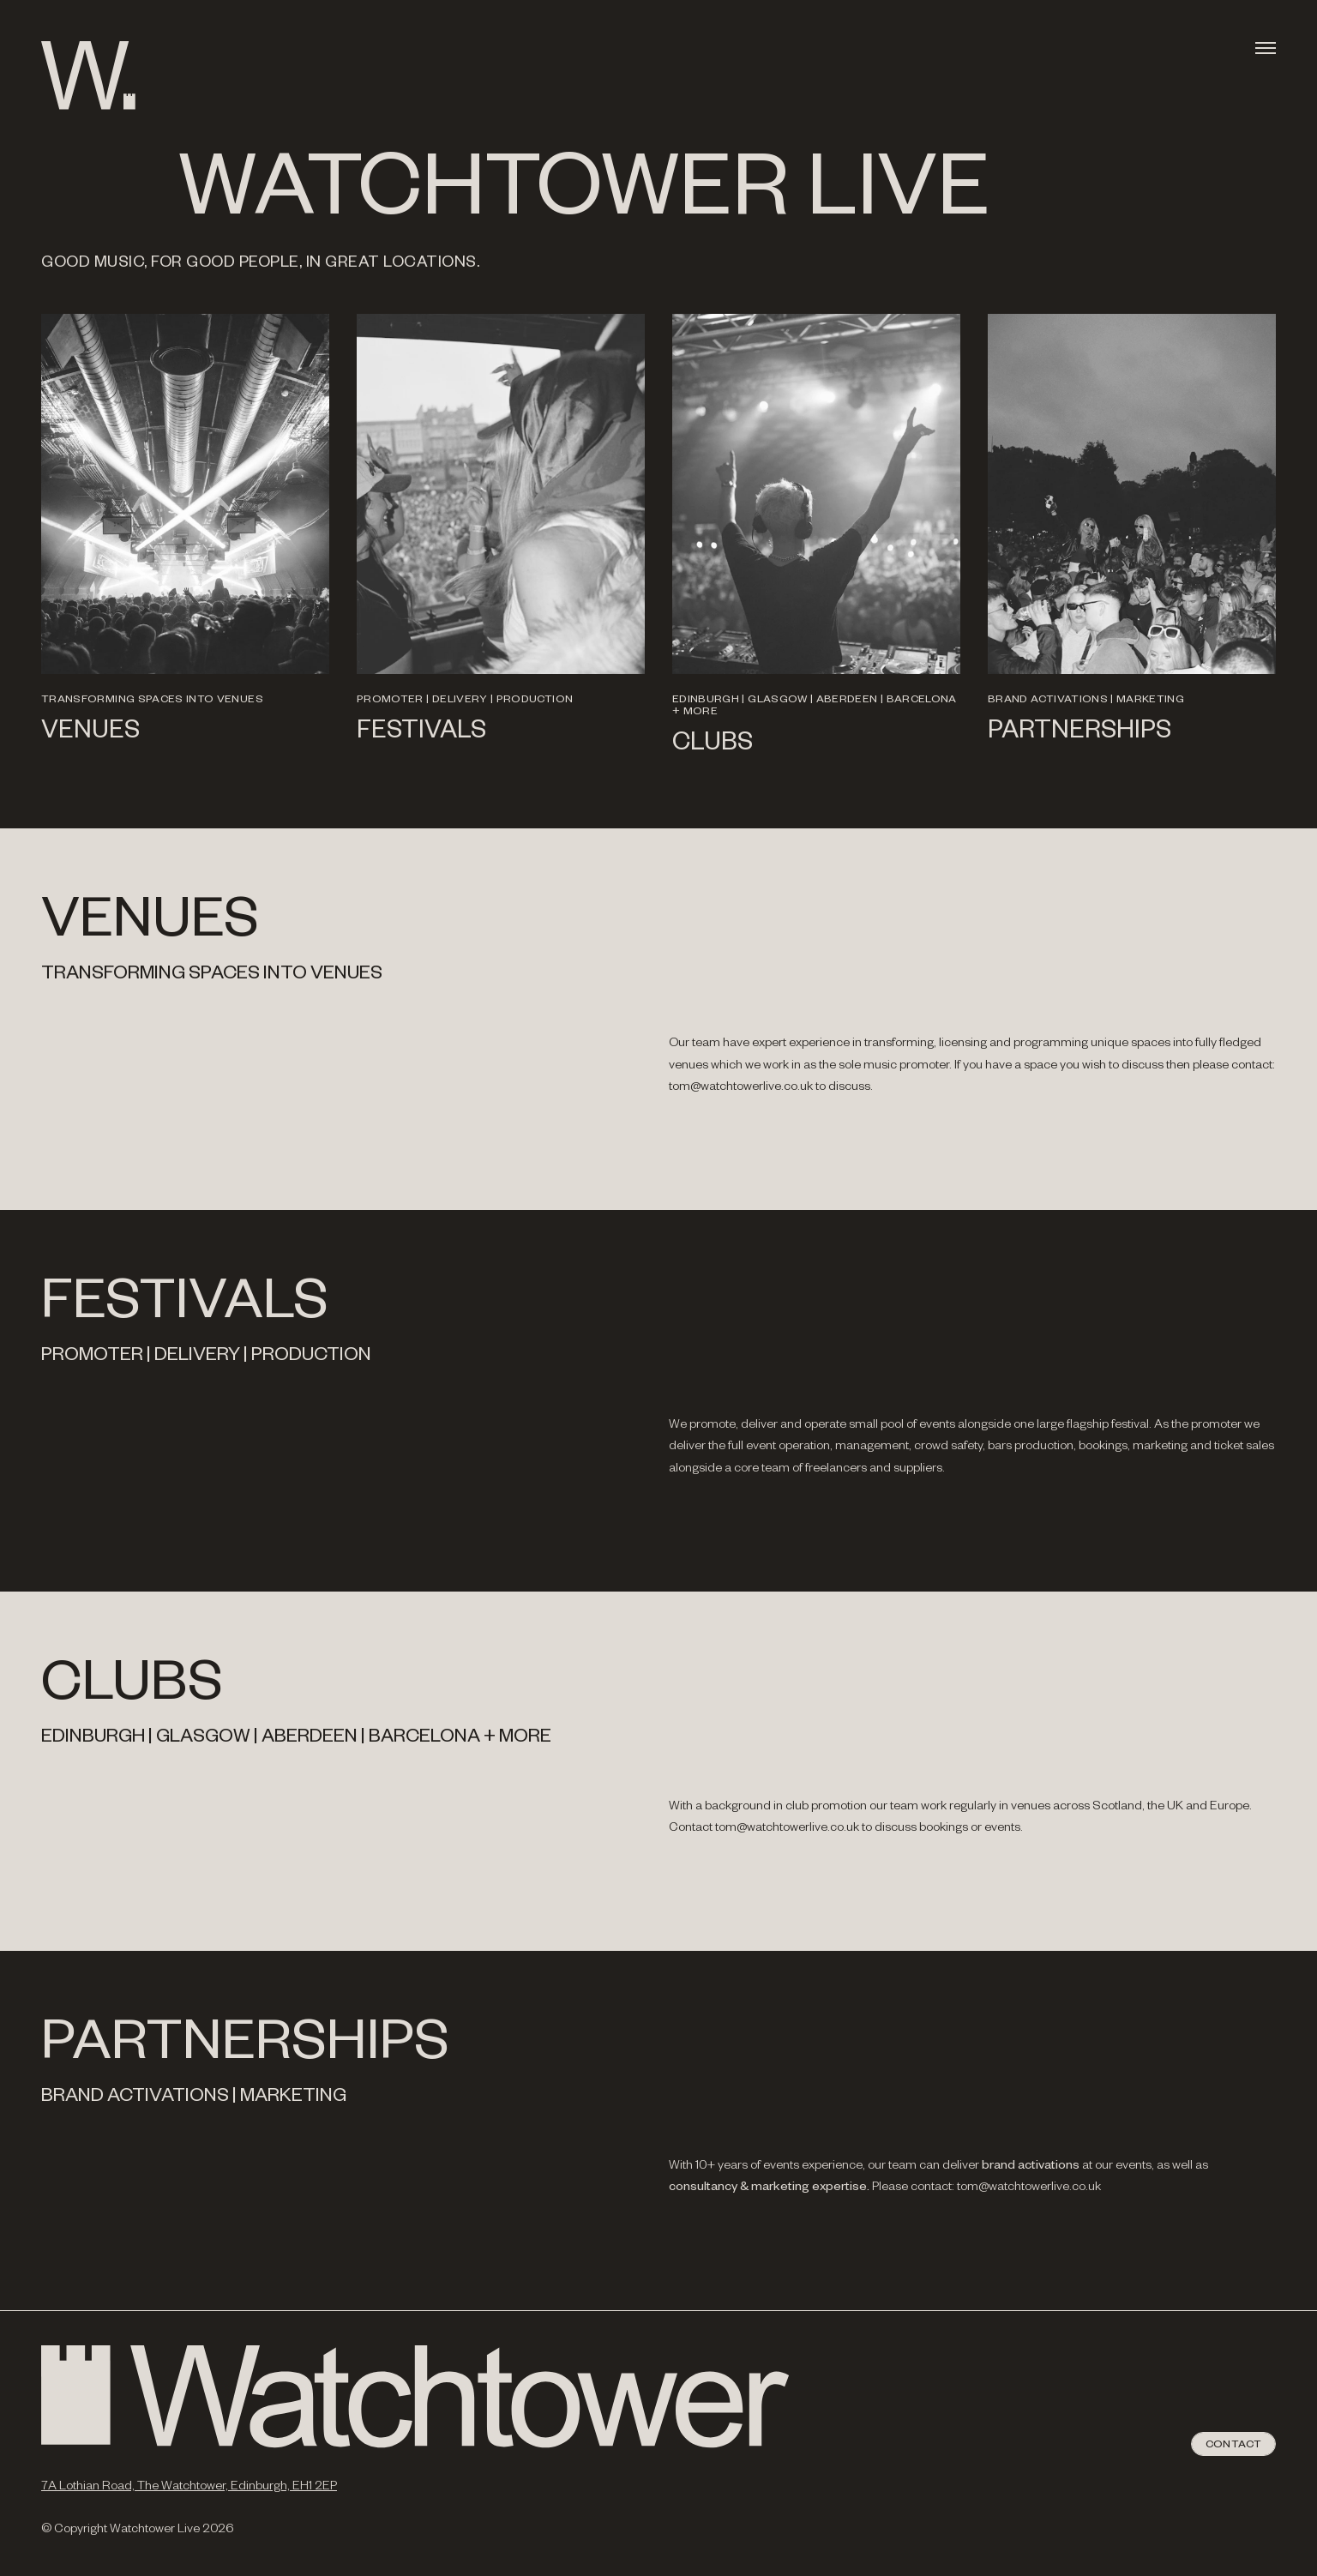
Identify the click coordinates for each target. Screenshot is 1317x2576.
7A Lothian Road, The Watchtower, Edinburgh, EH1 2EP (189, 2488)
